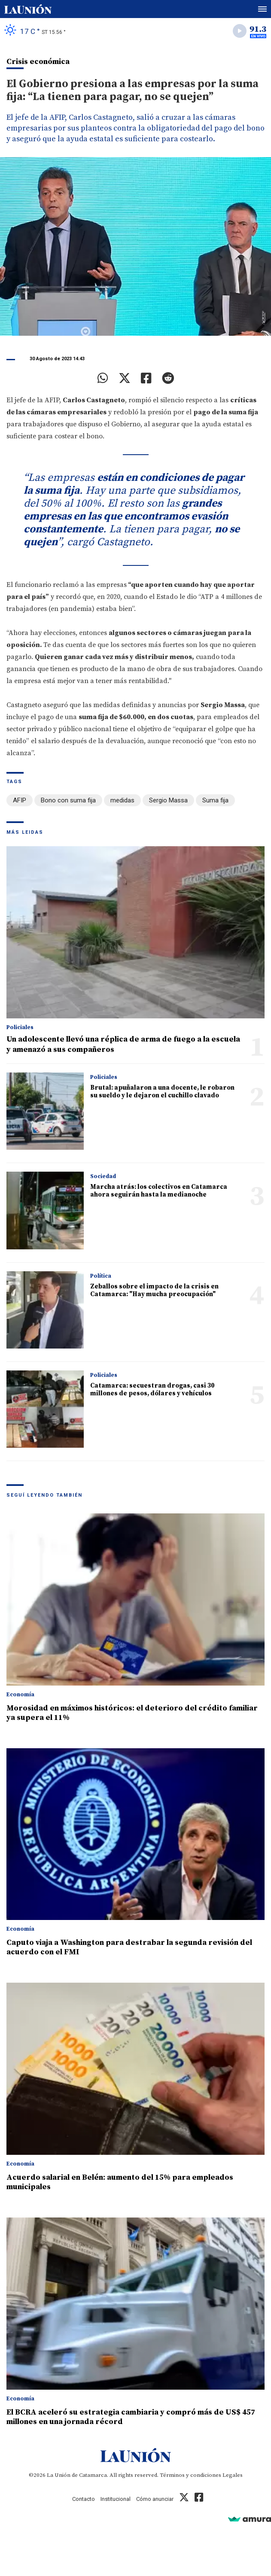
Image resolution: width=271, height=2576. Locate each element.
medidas (122, 800)
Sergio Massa (168, 800)
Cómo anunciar (155, 2499)
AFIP (19, 800)
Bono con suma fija (68, 800)
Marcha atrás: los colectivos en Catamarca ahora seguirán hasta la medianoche (158, 1191)
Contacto (83, 2499)
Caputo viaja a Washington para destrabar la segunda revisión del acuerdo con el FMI (129, 1947)
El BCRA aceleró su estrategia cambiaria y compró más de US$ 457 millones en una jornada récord (130, 2417)
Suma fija (215, 800)
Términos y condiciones (190, 2475)
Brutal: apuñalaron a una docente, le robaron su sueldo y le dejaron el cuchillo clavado (162, 1092)
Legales (232, 2475)
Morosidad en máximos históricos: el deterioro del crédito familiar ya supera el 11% (132, 1712)
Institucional (115, 2499)
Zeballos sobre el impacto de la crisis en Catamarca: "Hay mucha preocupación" (154, 1290)
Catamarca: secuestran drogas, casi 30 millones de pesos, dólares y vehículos (152, 1389)
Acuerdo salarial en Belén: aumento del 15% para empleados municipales (119, 2182)
